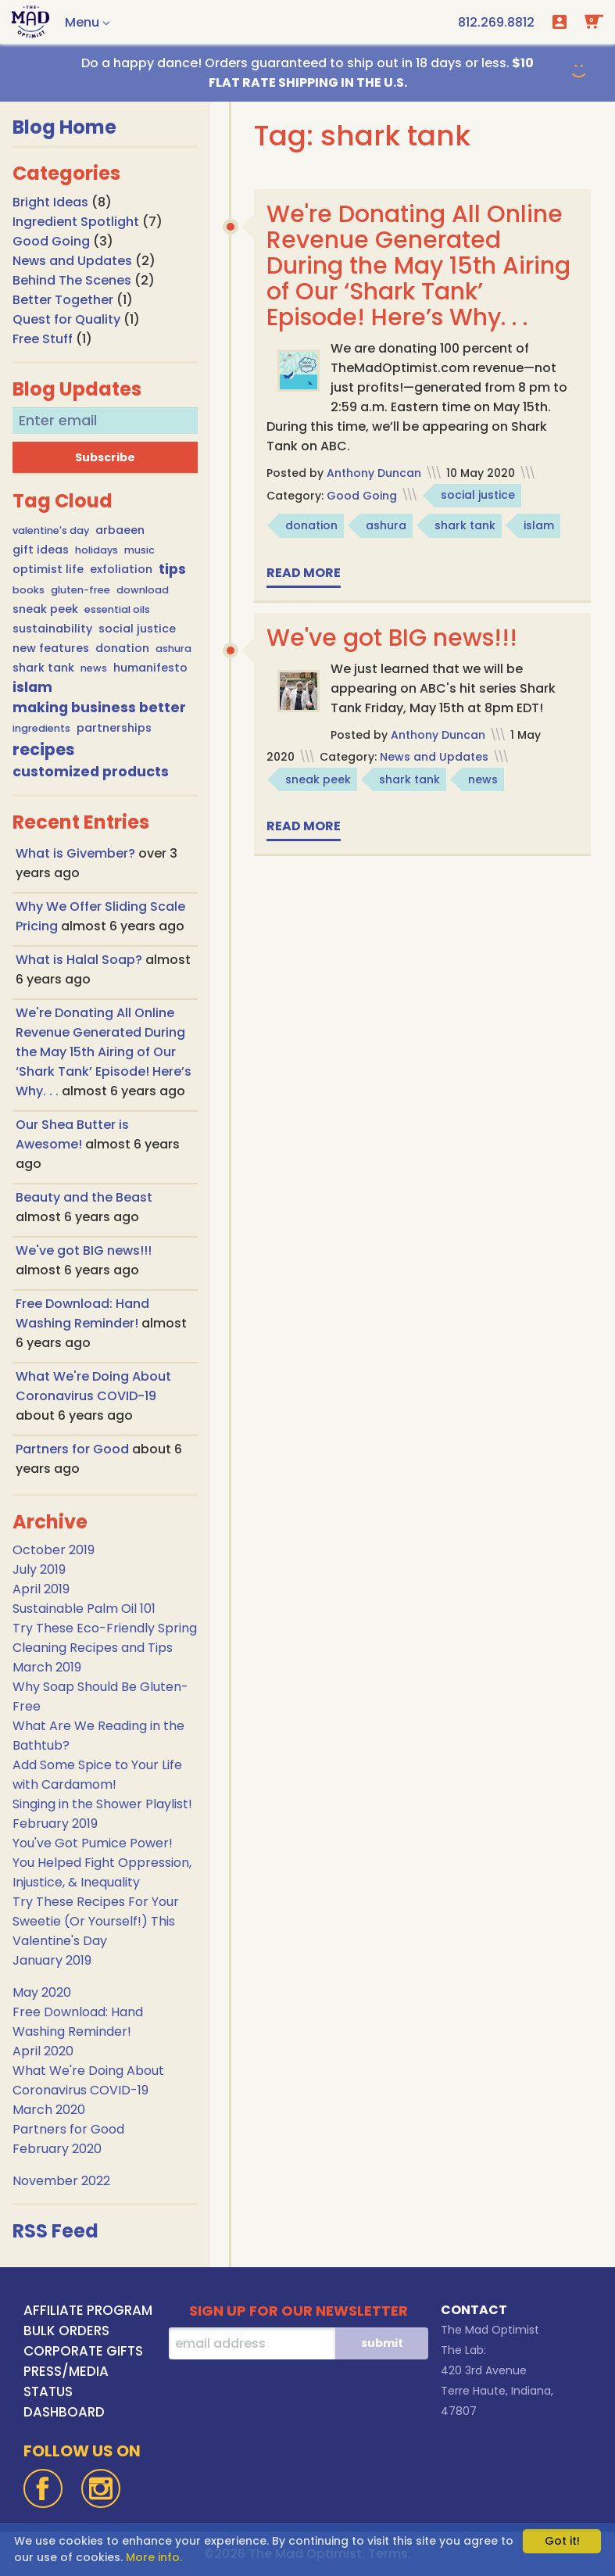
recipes (44, 749)
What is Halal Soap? (80, 960)
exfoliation (121, 569)
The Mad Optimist (490, 2330)
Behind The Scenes (72, 280)
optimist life (48, 569)
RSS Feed (55, 2231)
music (139, 550)
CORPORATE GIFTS (83, 2350)
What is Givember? (77, 853)
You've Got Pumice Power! (93, 1843)
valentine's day (51, 530)
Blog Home (64, 127)
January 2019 (52, 1960)
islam (32, 687)
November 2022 (61, 2181)
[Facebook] (43, 2488)
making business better (99, 707)
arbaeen (120, 530)
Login (559, 22)
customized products (91, 771)
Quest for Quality (66, 319)
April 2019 (41, 1589)
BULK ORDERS (66, 2330)
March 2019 (47, 1667)
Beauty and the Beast (84, 1197)
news (93, 668)
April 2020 (43, 2051)
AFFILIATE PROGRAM (87, 2310)
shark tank (43, 667)
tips (172, 569)
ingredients (41, 728)
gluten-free (80, 590)
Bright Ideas (50, 202)
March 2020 (49, 2110)
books (29, 590)
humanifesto (150, 667)
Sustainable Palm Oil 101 (84, 1609)
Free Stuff (43, 339)
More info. (154, 2557)
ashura (173, 648)
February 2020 (57, 2149)
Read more (303, 573)
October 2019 (54, 1550)
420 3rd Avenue (484, 2370)
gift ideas (41, 549)
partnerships (114, 728)
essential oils (117, 609)
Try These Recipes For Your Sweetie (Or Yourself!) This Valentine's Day (96, 1921)
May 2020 (42, 1992)
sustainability (52, 628)
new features (51, 648)
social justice (137, 628)
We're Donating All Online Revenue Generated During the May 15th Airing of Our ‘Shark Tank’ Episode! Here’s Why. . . (103, 1052)
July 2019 (39, 1569)
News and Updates (72, 261)
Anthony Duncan (374, 473)
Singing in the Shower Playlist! (102, 1804)
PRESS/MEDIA (66, 2371)
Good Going (51, 241)
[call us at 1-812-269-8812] (496, 22)
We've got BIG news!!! (84, 1250)
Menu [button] (82, 22)
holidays (96, 550)
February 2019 (55, 1824)
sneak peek (45, 609)
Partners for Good (74, 1449)
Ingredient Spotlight (76, 222)
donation (122, 648)
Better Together (63, 300)
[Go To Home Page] (30, 22)
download (142, 590)
